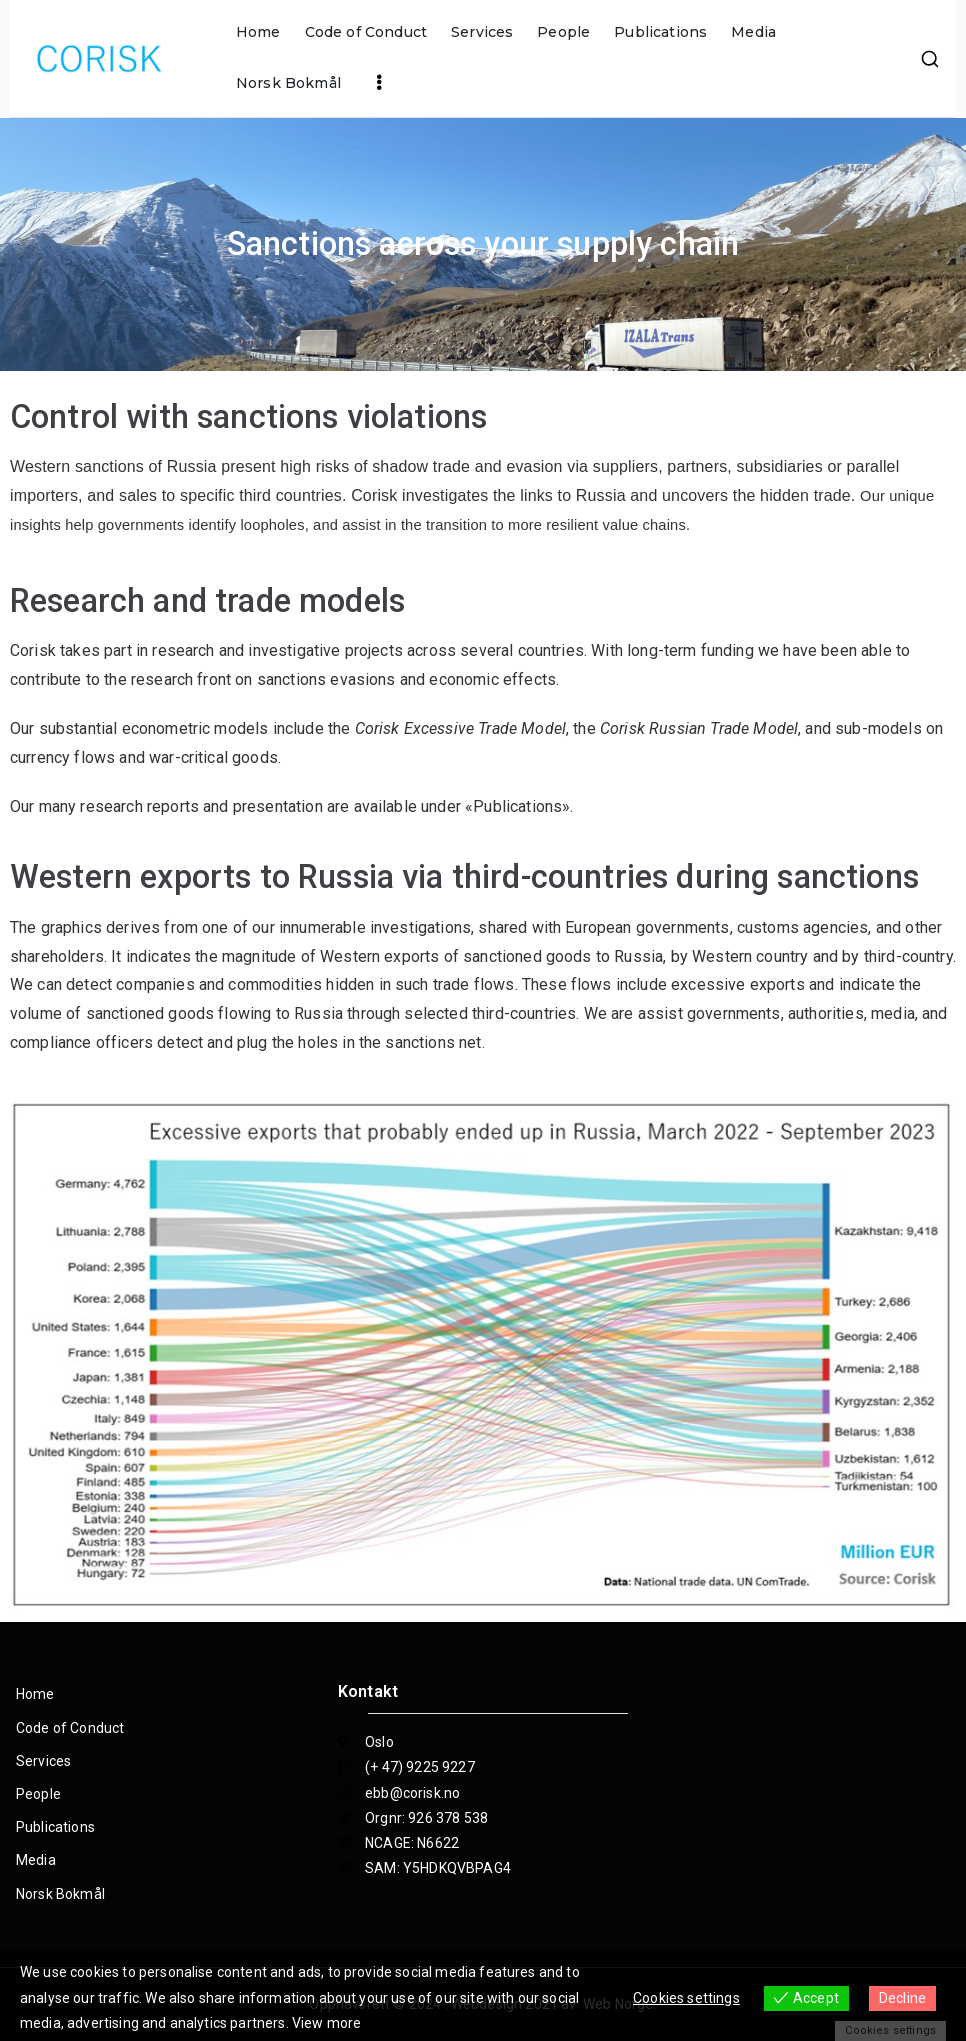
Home (258, 32)
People (563, 32)
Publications (660, 32)
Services (482, 32)
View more (326, 2023)
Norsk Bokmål (288, 83)
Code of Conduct (366, 32)
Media (753, 32)
